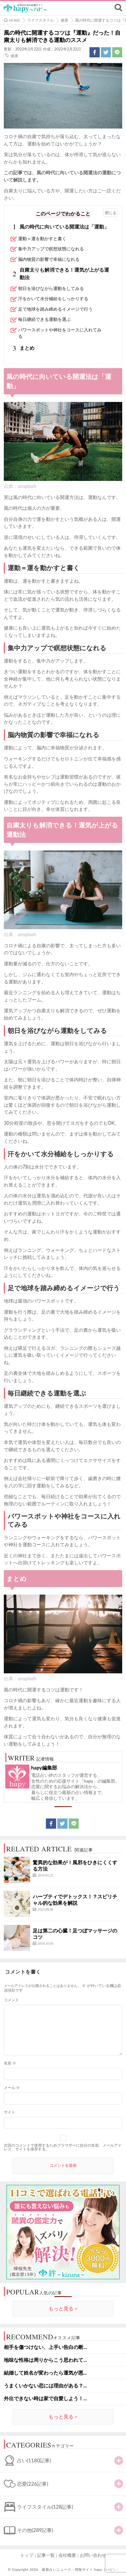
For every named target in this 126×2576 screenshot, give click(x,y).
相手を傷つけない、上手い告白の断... (45, 2347)
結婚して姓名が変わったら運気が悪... (45, 2373)
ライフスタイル (45, 2507)
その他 (35, 2530)
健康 (14, 55)
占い (34, 2460)
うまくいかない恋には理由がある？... (45, 2385)
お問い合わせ (93, 2555)
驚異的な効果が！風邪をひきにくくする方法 (75, 1865)
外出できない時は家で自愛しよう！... (45, 2398)
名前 (10, 2063)
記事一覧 (46, 2555)
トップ (26, 2555)
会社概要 (67, 2555)
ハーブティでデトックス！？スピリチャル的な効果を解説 (75, 1899)
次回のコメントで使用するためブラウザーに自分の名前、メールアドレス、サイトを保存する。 (63, 2147)
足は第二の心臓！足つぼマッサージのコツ (75, 1933)
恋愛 (32, 2484)
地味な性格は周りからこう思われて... (45, 2360)
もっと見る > (63, 2309)
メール (12, 2088)
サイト (9, 2112)
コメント (11, 2000)
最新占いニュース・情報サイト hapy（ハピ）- (80, 2569)
